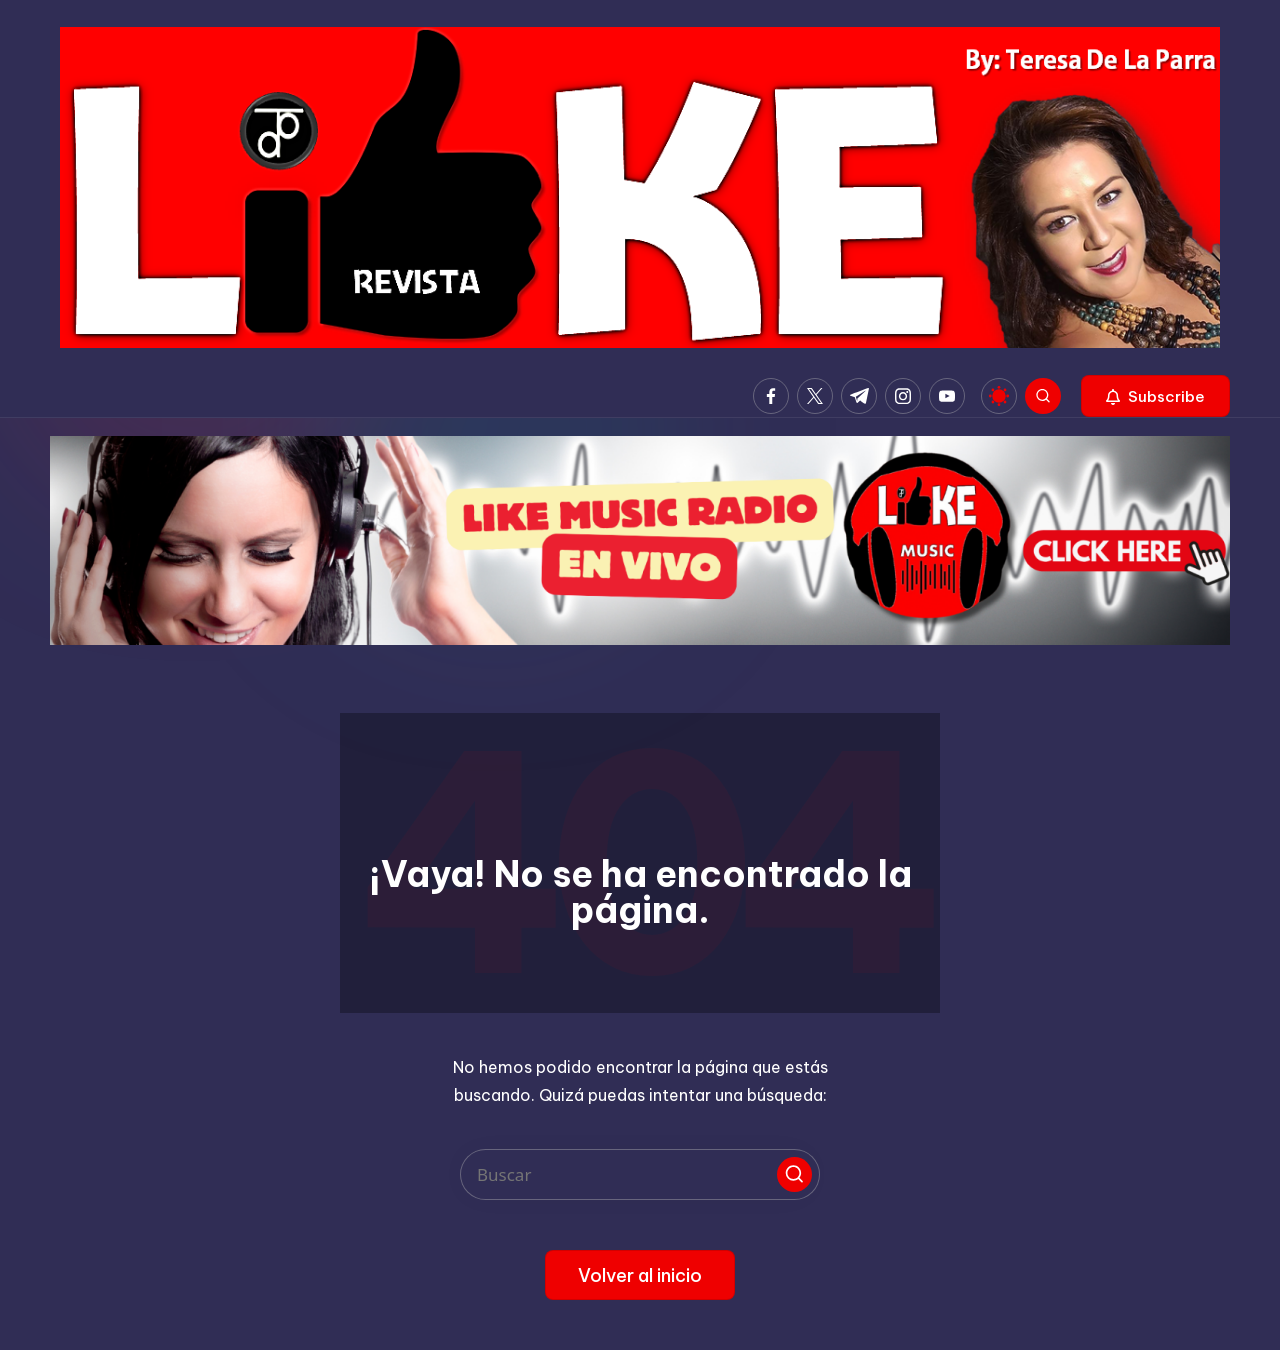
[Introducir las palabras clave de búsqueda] (640, 1174)
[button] (1155, 396)
